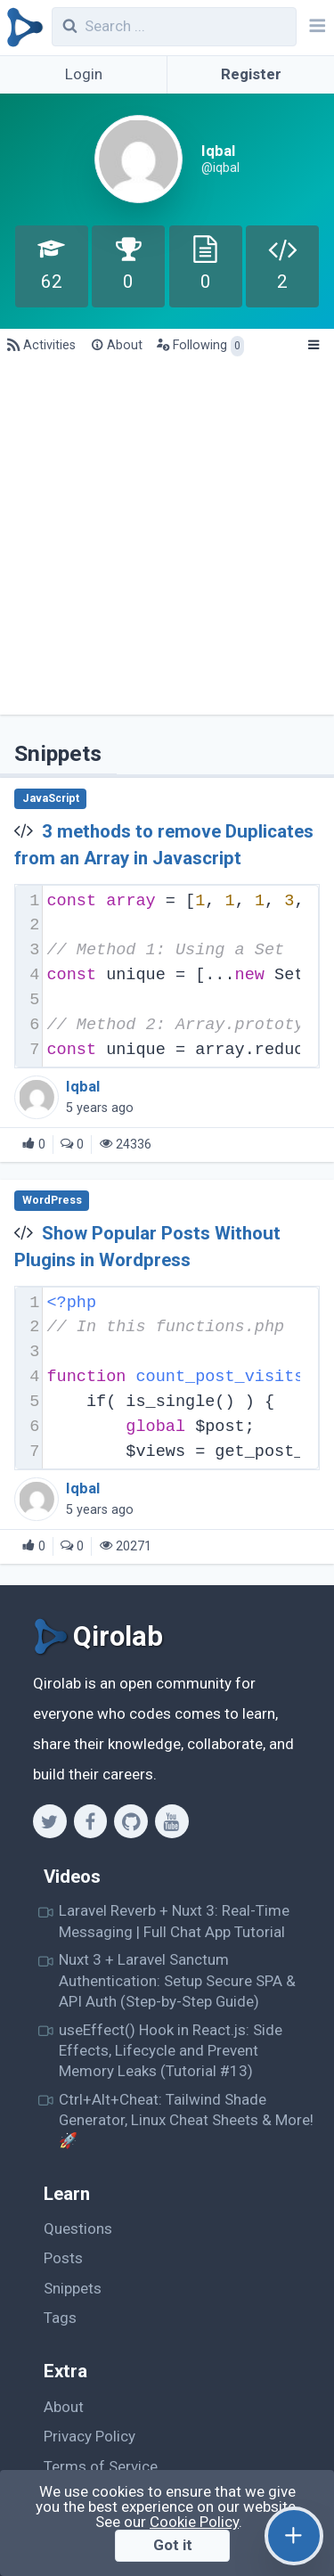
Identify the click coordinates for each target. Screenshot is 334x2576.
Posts (63, 2258)
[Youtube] (171, 1821)
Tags (60, 2318)
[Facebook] (90, 1821)
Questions (78, 2228)
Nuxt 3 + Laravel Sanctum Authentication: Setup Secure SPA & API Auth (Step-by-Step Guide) (177, 1980)
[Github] (130, 1821)
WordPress (52, 1200)
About (64, 2407)
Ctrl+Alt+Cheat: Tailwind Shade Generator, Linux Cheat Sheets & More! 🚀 (186, 2120)
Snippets (73, 2288)
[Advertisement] (167, 539)
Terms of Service (101, 2466)
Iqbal (83, 1086)
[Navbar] (315, 27)
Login (83, 74)
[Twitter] (49, 1821)
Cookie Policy (194, 2522)
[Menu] (313, 346)
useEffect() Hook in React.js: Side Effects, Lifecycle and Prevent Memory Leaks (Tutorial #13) (170, 2051)
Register (251, 74)
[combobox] (174, 26)
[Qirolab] (22, 27)
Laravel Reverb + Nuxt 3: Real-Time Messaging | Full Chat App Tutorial (174, 1920)
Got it (172, 2545)
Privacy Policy (89, 2436)
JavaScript (50, 798)
